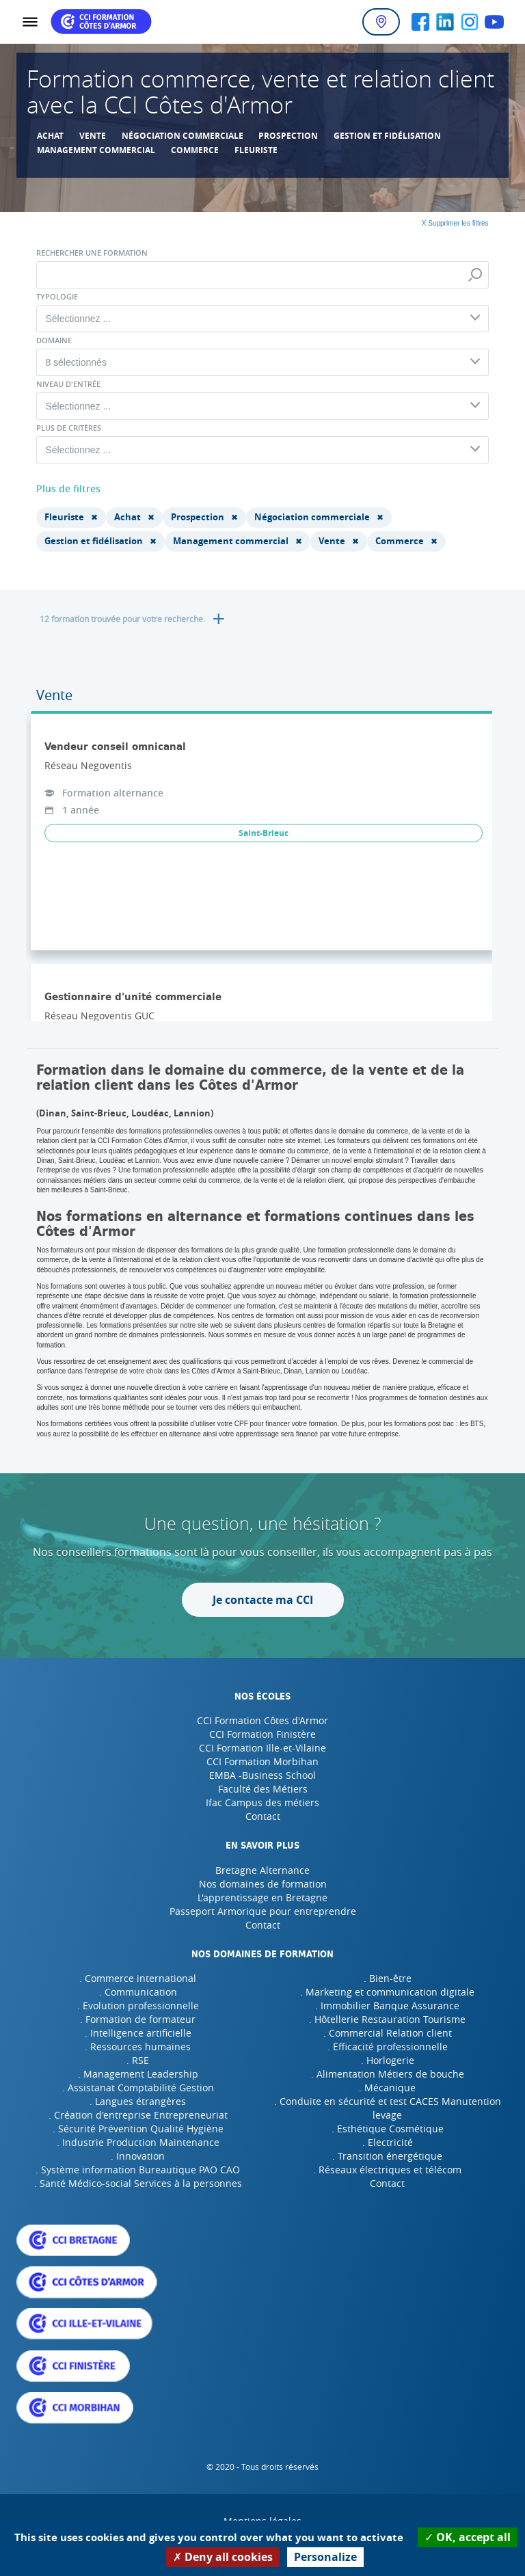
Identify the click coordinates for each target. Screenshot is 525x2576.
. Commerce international (137, 1978)
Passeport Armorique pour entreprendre (263, 1911)
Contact (262, 1816)
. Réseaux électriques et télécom (387, 2169)
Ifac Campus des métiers (262, 1802)
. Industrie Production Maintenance (138, 2142)
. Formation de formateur (138, 2019)
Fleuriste (256, 150)
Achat (50, 136)
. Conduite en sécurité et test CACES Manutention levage (387, 2108)
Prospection (288, 136)
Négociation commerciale (182, 136)
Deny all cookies (223, 2556)
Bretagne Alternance (262, 1870)
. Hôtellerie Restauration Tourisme (387, 2019)
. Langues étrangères (138, 2101)
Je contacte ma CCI (263, 1599)
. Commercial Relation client (387, 2032)
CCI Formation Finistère (262, 1734)
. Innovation (138, 2155)
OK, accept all (468, 2537)
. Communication (138, 1991)
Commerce (195, 150)
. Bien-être (388, 1978)
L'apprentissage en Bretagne (262, 1897)
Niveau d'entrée (68, 384)
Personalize (325, 2556)
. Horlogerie (387, 2060)
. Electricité (387, 2142)
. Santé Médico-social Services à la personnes (138, 2183)
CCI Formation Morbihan (262, 1761)
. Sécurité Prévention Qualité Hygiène (138, 2128)
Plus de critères (68, 428)
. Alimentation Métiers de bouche (387, 2073)
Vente (92, 136)
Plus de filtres (68, 488)
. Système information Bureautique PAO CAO (138, 2169)
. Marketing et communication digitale (387, 1991)
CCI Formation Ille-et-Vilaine (262, 1747)
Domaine (54, 340)
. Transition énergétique (387, 2155)
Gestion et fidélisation (387, 136)
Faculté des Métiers (263, 1788)
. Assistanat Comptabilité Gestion (138, 2087)
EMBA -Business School (262, 1775)
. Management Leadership (138, 2073)
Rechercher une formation (92, 253)
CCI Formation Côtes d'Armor (262, 1720)
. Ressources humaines (138, 2046)
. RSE (137, 2060)
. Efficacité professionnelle (387, 2046)
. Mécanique (387, 2087)
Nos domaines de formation (263, 1883)
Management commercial (96, 150)
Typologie (57, 296)
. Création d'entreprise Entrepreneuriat (138, 2114)
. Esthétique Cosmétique (388, 2128)
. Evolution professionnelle (138, 2005)
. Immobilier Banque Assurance (387, 2005)
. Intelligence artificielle (138, 2032)
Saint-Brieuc (263, 833)
